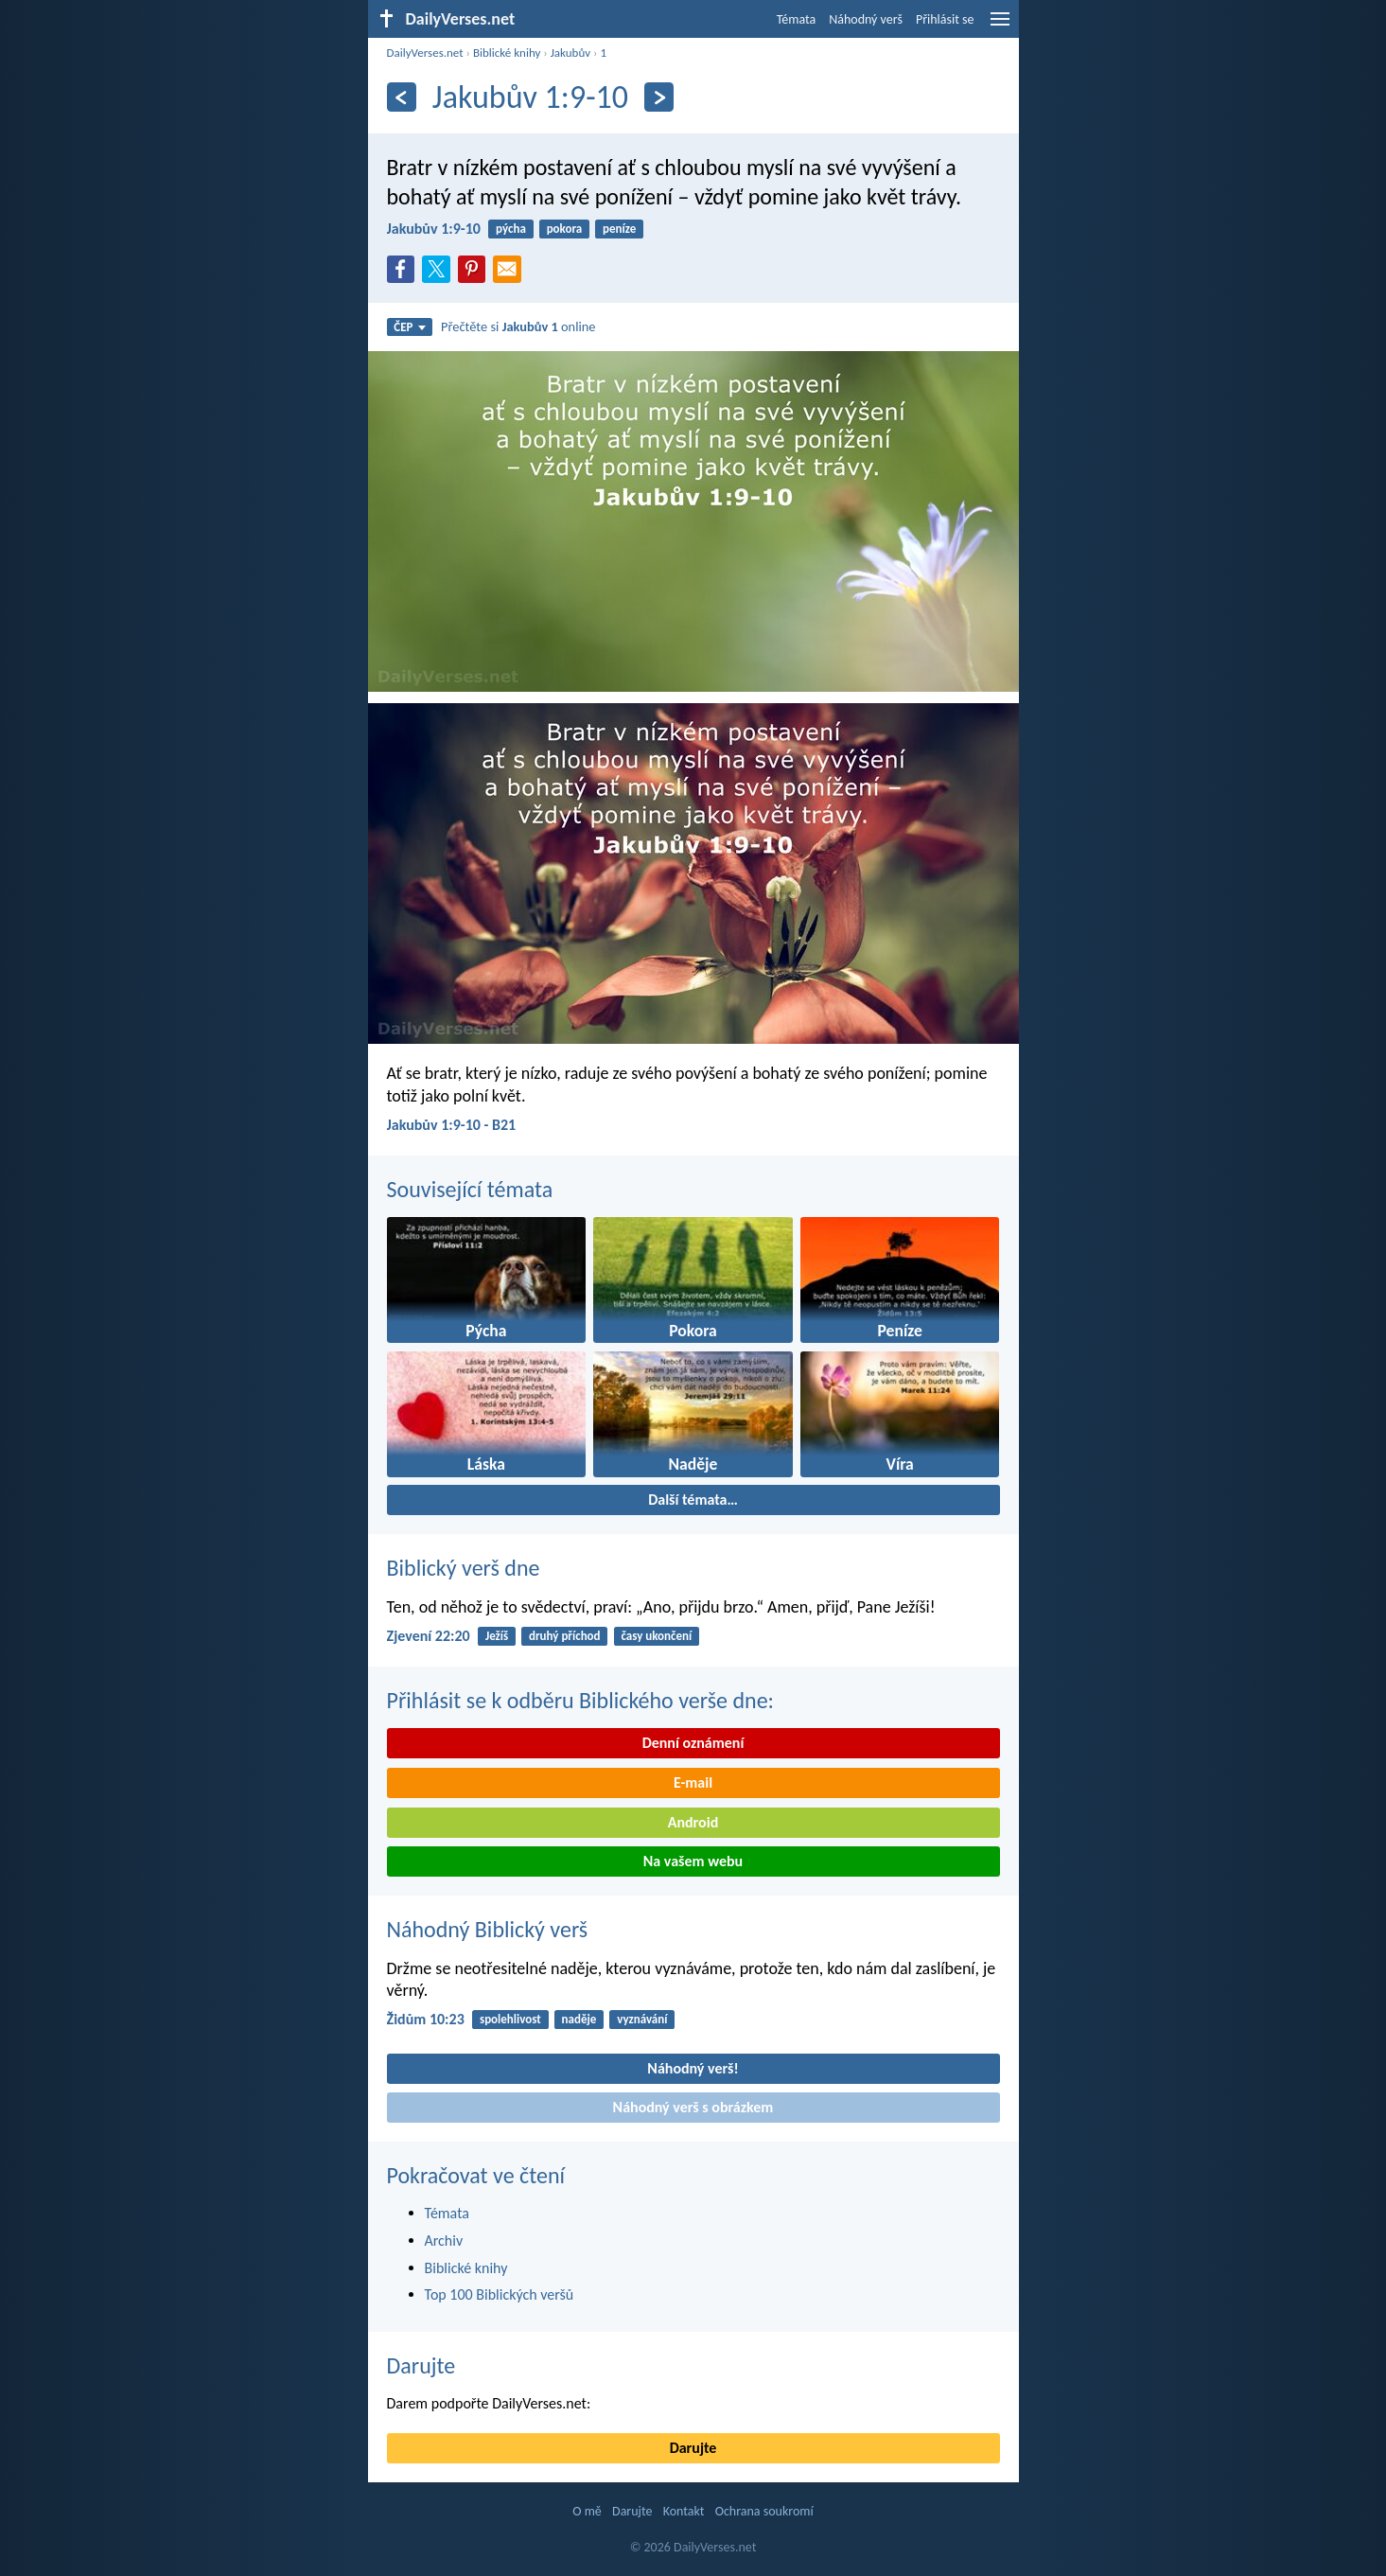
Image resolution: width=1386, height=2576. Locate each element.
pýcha (511, 228)
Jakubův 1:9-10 (434, 229)
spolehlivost (510, 2019)
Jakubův (570, 52)
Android (693, 1822)
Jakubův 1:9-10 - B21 (452, 1125)
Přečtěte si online (518, 326)
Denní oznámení (693, 1743)
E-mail (693, 1782)
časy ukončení (656, 1636)
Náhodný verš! (692, 2068)
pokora (565, 228)
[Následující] (659, 97)
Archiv (444, 2241)
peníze (619, 228)
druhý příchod (565, 1636)
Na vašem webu (693, 1861)
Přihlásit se (945, 19)
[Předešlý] (401, 97)
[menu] (1000, 26)
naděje (579, 2019)
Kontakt (684, 2511)
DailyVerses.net (425, 52)
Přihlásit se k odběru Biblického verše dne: (581, 1700)
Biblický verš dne (463, 1567)
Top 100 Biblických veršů (499, 2294)
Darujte (421, 2365)
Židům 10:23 (426, 2019)
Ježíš (496, 1636)
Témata (796, 19)
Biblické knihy (506, 52)
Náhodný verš (866, 19)
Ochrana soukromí (764, 2511)
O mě (587, 2511)
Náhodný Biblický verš (487, 1929)
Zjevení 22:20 (428, 1636)
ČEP (409, 327)
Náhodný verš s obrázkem (693, 2107)
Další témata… (693, 1500)
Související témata (470, 1189)
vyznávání (642, 2019)
